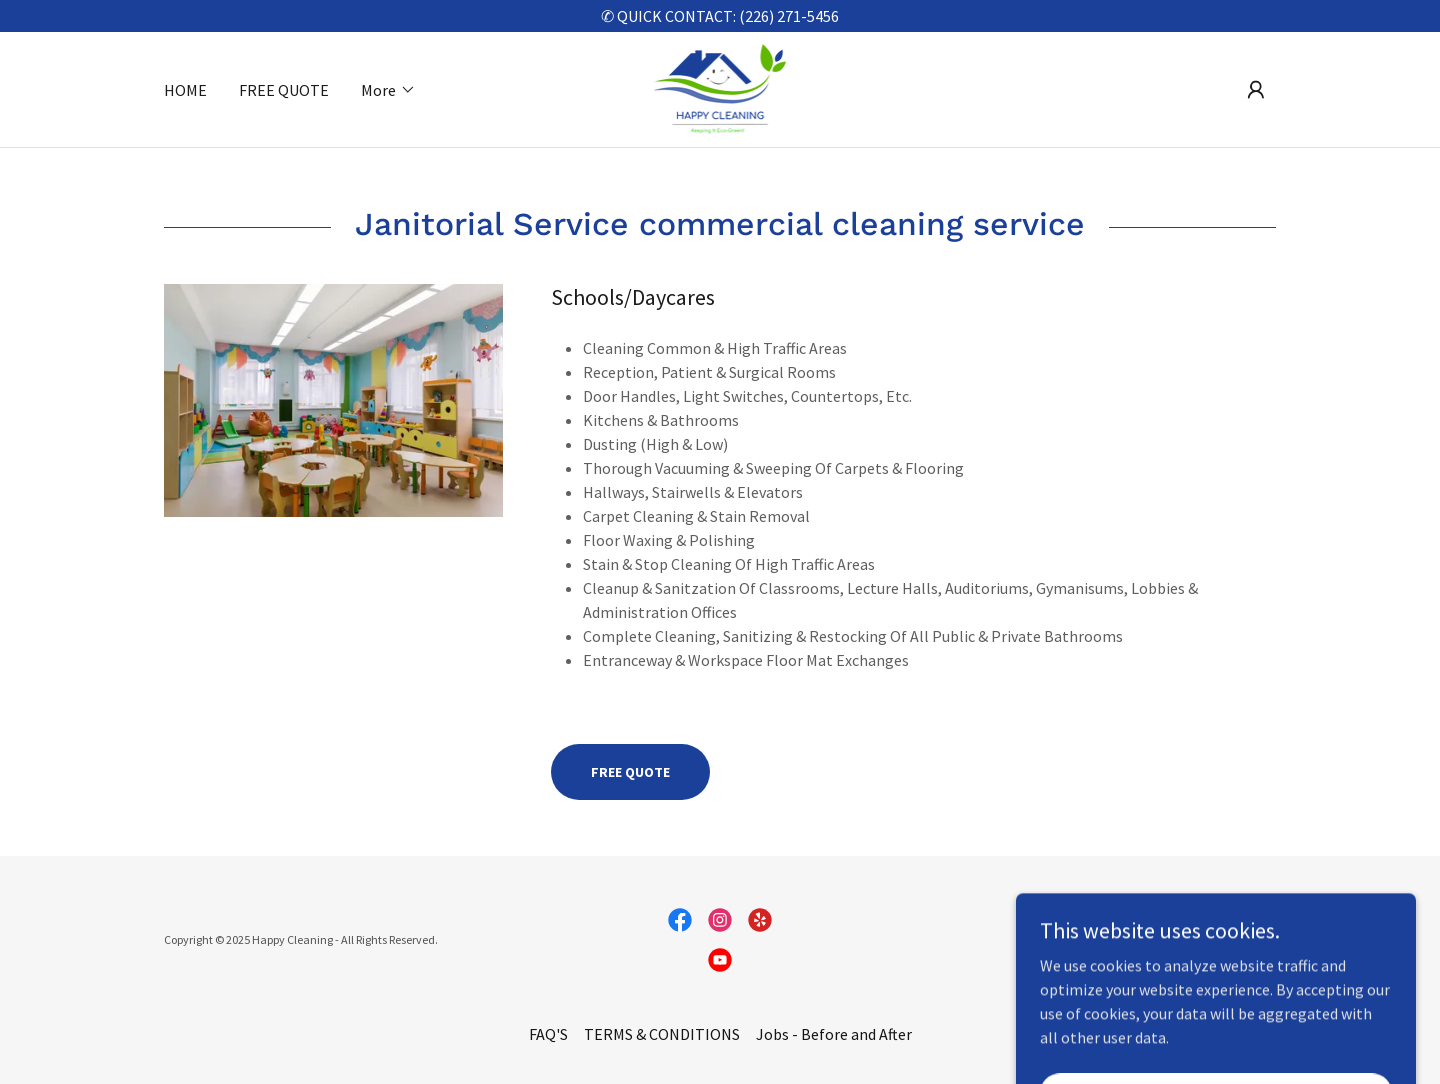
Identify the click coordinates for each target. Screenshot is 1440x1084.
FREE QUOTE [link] (284, 90)
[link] (720, 87)
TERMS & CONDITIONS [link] (662, 1034)
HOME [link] (185, 90)
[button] (388, 90)
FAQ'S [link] (548, 1034)
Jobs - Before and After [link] (834, 1034)
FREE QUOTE (630, 772)
